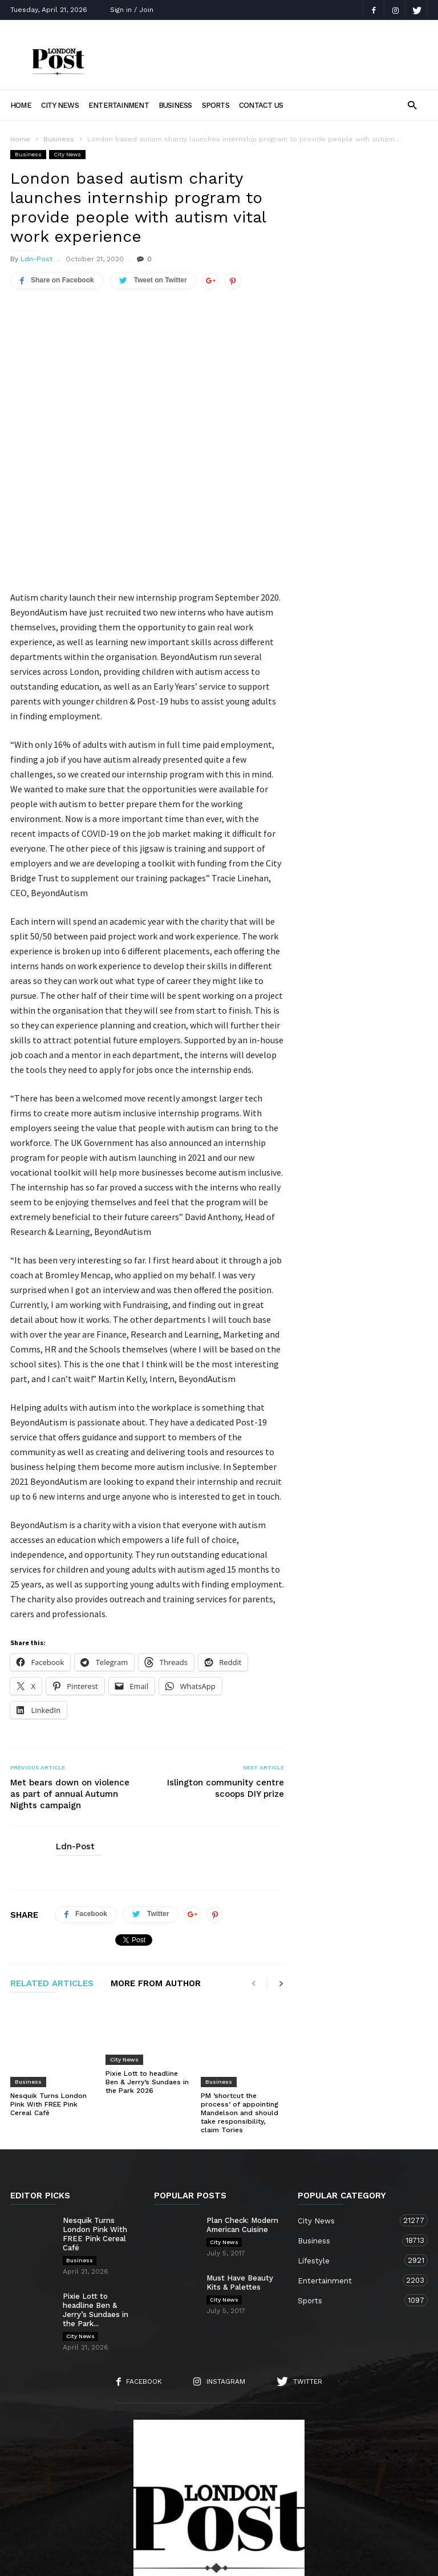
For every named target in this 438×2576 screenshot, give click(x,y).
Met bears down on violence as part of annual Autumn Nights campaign (69, 1699)
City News (60, 105)
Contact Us (261, 105)
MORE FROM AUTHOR (156, 1889)
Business (175, 105)
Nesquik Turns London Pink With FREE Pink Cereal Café (48, 1987)
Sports (215, 105)
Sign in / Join (131, 10)
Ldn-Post (36, 259)
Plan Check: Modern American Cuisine (242, 2108)
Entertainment (118, 105)
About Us (125, 2504)
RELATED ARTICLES (52, 1889)
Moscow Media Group (238, 2560)
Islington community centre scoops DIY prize (225, 1694)
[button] (412, 104)
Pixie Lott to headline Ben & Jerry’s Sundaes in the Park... (95, 2194)
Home (20, 105)
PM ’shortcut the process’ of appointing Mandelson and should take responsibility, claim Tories (239, 1996)
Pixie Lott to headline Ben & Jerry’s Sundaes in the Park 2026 (147, 1987)
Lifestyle (351, 2144)
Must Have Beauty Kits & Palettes (239, 2166)
